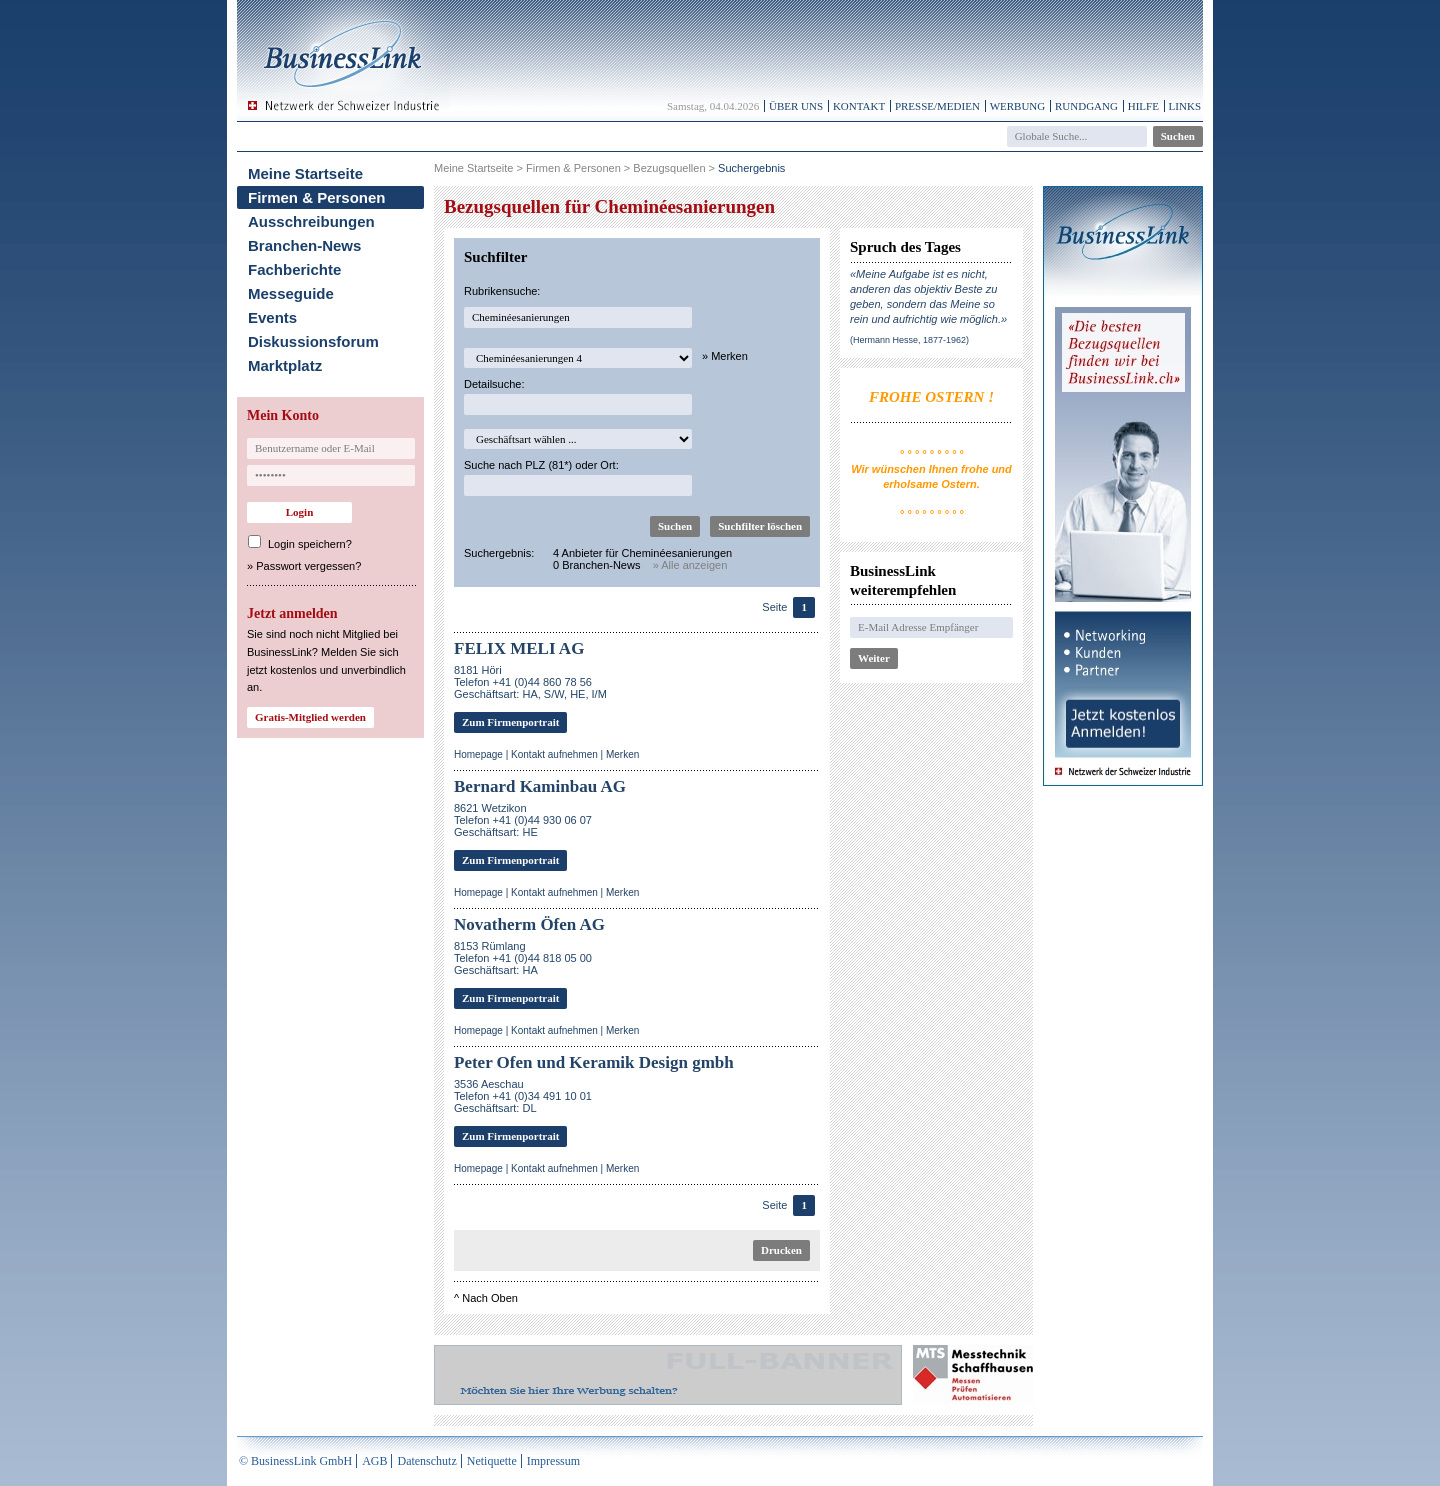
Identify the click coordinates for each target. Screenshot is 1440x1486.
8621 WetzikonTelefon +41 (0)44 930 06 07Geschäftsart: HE (523, 820)
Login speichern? (310, 544)
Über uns (796, 106)
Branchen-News (304, 245)
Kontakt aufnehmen (554, 754)
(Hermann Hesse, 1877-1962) (909, 340)
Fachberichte (294, 269)
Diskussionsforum (313, 341)
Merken (622, 754)
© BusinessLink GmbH (295, 1461)
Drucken (781, 1250)
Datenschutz (426, 1461)
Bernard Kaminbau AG (540, 786)
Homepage (478, 754)
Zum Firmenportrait (510, 722)
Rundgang (1086, 106)
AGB (374, 1461)
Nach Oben (490, 1298)
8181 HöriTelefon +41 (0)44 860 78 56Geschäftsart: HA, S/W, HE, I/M (530, 682)
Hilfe (1143, 106)
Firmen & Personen (317, 197)
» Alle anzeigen (690, 565)
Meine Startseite (305, 173)
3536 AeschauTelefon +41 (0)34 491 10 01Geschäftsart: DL (523, 1096)
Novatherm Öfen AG (529, 924)
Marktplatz (285, 365)
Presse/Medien (937, 106)
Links (1185, 106)
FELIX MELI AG (519, 648)
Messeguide (291, 293)
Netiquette (492, 1461)
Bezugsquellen (669, 168)
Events (272, 317)
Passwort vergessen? (308, 566)
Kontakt (859, 106)
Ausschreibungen (311, 221)
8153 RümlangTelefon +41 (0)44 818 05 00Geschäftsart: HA (523, 958)
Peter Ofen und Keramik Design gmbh (594, 1062)
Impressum (553, 1461)
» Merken (725, 356)
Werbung (1018, 106)
